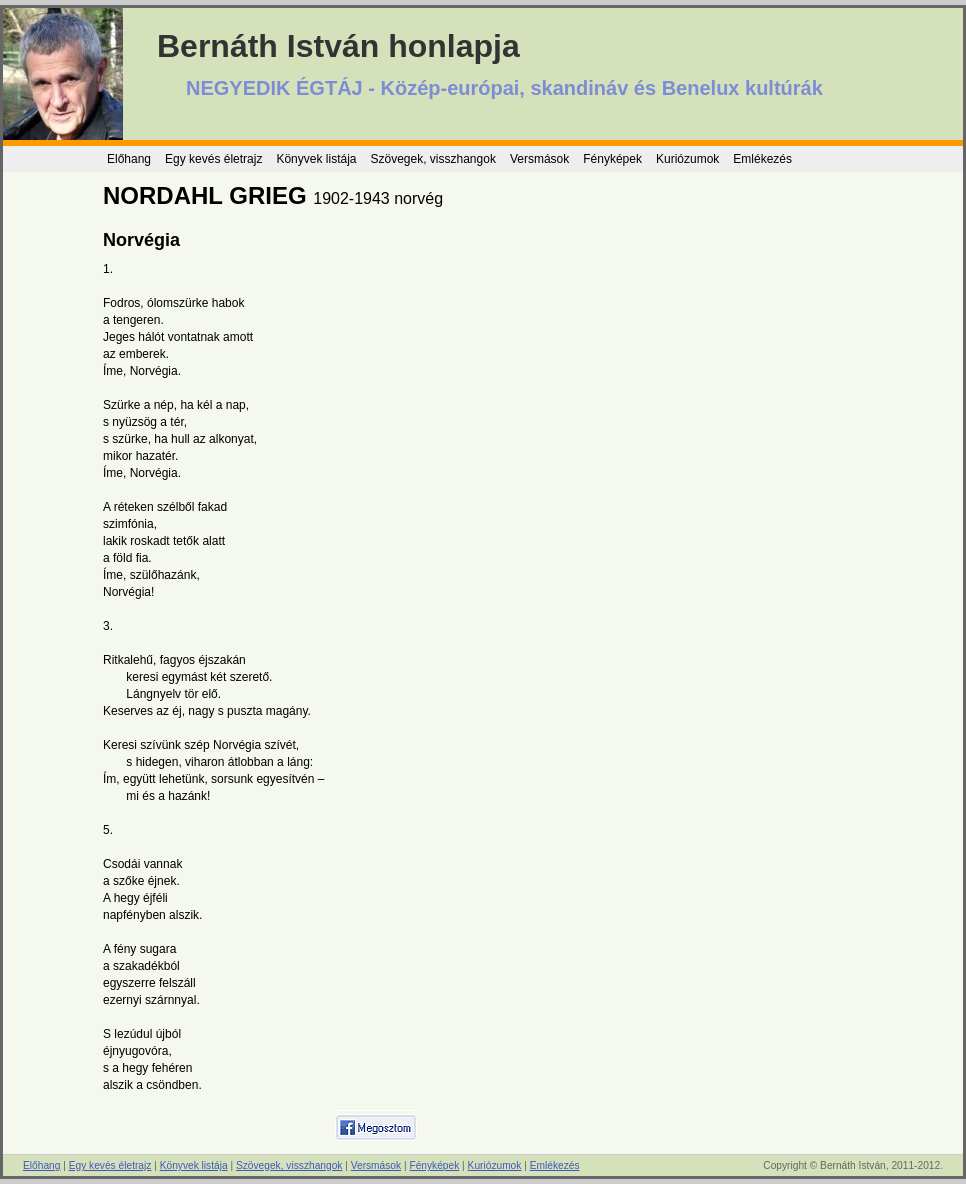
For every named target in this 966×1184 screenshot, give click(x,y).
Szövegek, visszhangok (432, 159)
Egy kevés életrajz (213, 159)
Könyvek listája (316, 159)
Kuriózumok (687, 159)
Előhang (129, 159)
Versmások (539, 159)
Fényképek (612, 159)
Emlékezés (762, 159)
